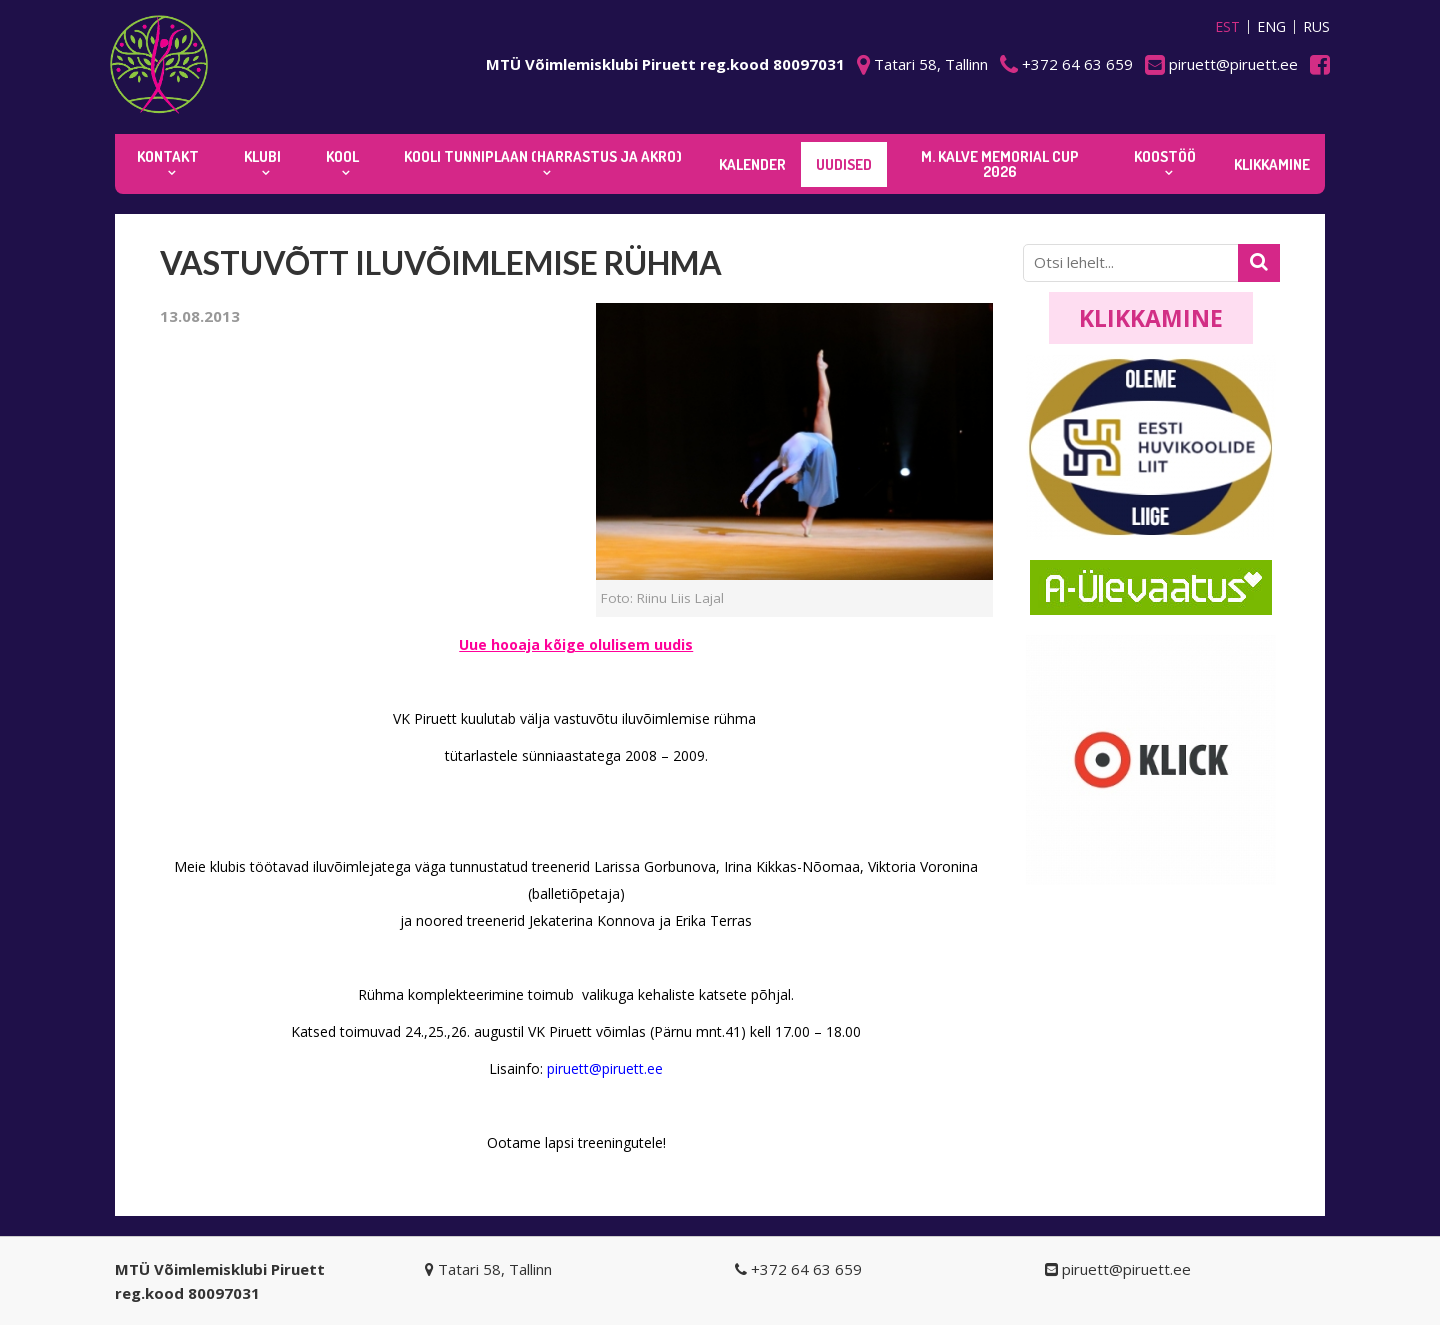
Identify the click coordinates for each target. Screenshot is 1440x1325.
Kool (342, 156)
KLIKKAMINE (1272, 164)
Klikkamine (1151, 318)
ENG (1271, 27)
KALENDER (752, 164)
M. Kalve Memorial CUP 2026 (1000, 164)
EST (1227, 27)
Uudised (844, 164)
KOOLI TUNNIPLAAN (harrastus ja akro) (543, 156)
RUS (1316, 27)
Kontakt (168, 156)
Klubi (262, 156)
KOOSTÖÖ (1165, 156)
